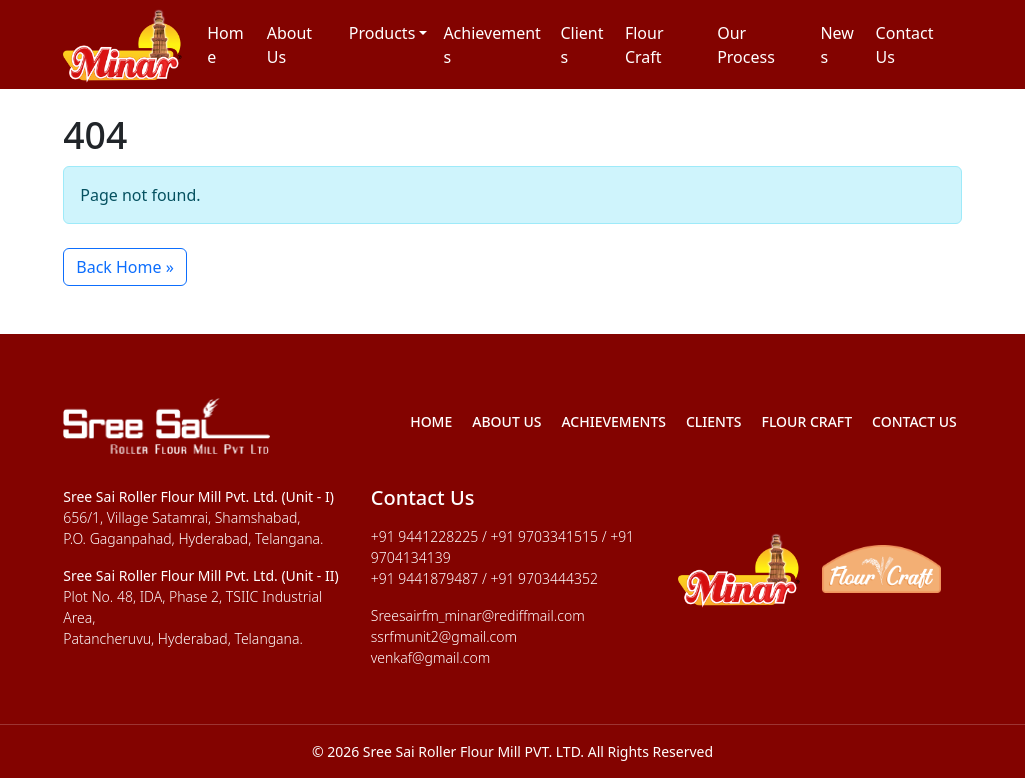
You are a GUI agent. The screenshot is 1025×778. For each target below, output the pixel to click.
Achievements (491, 45)
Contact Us (905, 45)
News (836, 45)
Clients (581, 45)
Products (382, 33)
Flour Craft (644, 45)
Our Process (746, 45)
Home (225, 45)
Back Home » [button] (125, 267)
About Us (289, 45)
